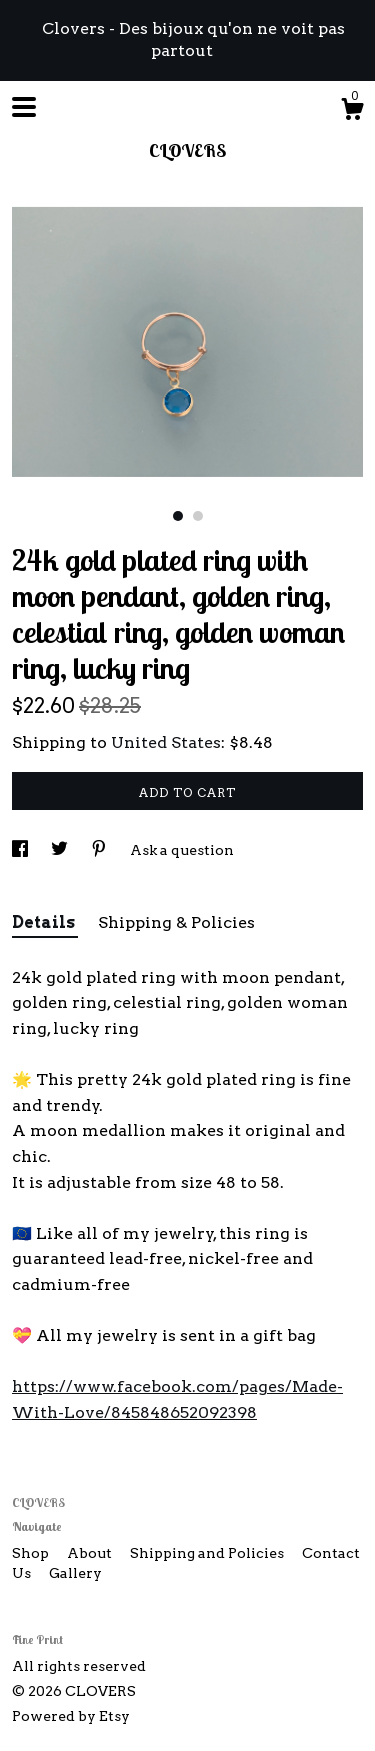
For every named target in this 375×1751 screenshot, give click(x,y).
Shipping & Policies (176, 922)
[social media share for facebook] (21, 850)
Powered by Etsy (71, 1716)
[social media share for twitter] (61, 850)
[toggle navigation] (24, 107)
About (91, 1553)
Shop (32, 1553)
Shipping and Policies (208, 1553)
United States (166, 742)
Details (45, 922)
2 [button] (198, 516)
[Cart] (352, 112)
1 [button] (178, 516)
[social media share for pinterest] (100, 850)
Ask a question (182, 850)
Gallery (75, 1573)
